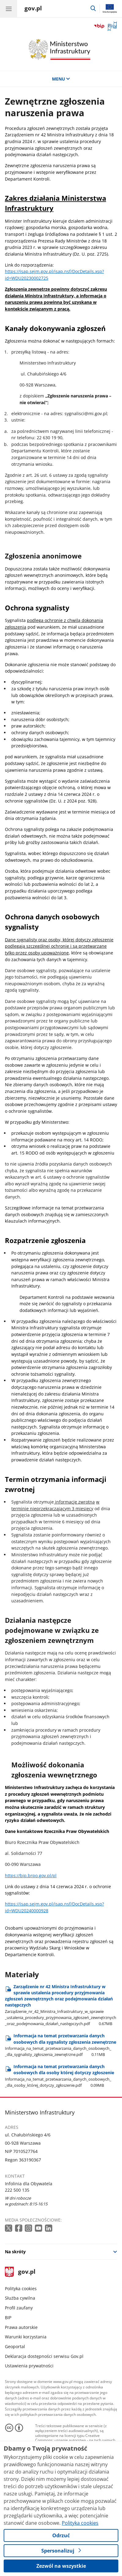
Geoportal (15, 2346)
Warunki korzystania (25, 2337)
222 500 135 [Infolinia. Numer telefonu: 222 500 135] (17, 2190)
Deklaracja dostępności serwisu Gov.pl (44, 2356)
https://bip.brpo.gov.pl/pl (31, 1875)
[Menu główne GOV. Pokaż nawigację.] (8, 8)
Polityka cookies (21, 2288)
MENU (61, 79)
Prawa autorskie (21, 2327)
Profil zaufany (19, 2308)
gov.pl (20, 2272)
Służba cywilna (20, 2298)
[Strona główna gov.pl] (33, 9)
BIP (8, 2317)
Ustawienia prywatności (29, 2366)
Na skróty (15, 2251)
